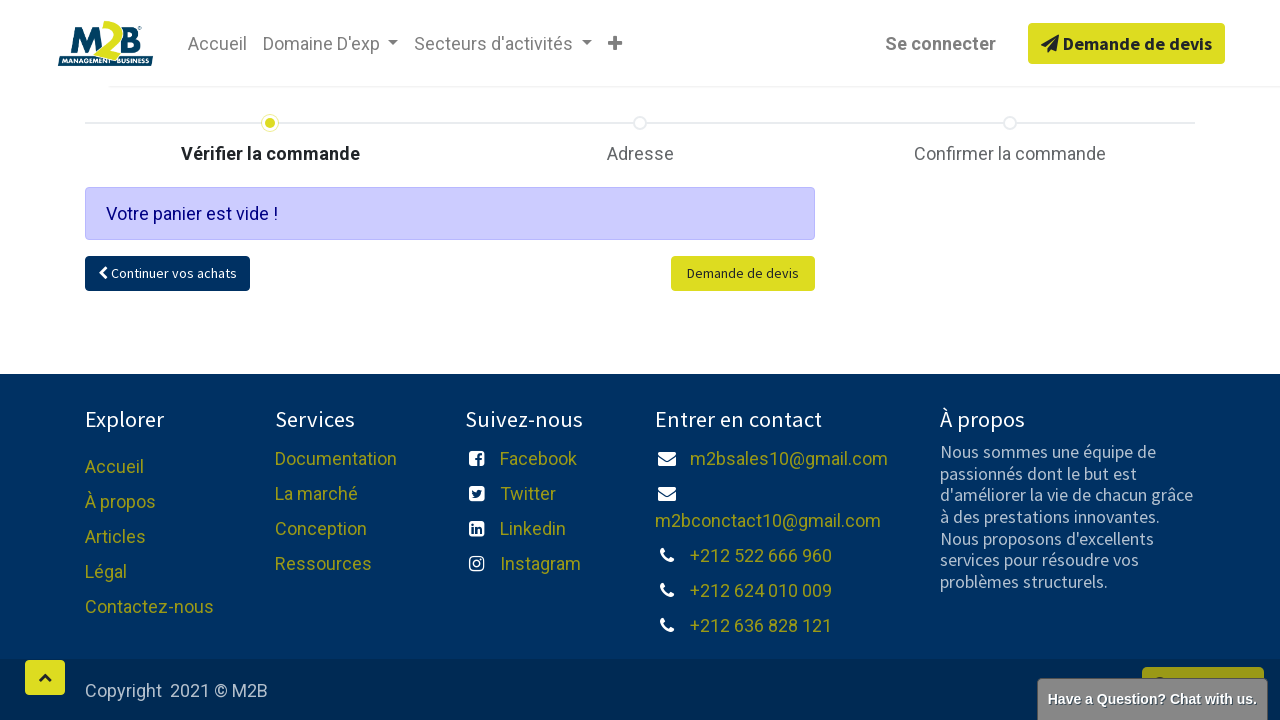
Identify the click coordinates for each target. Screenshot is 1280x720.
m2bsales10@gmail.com (789, 458)
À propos (120, 501)
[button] (615, 43)
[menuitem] (217, 43)
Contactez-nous (149, 606)
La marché (316, 493)
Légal (106, 571)
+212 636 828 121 (761, 625)
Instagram (540, 563)
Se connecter (940, 43)
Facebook (538, 458)
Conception (321, 528)
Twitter (528, 493)
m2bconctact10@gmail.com (768, 520)
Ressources (323, 563)
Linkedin (533, 528)
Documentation (336, 458)
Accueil (114, 466)
